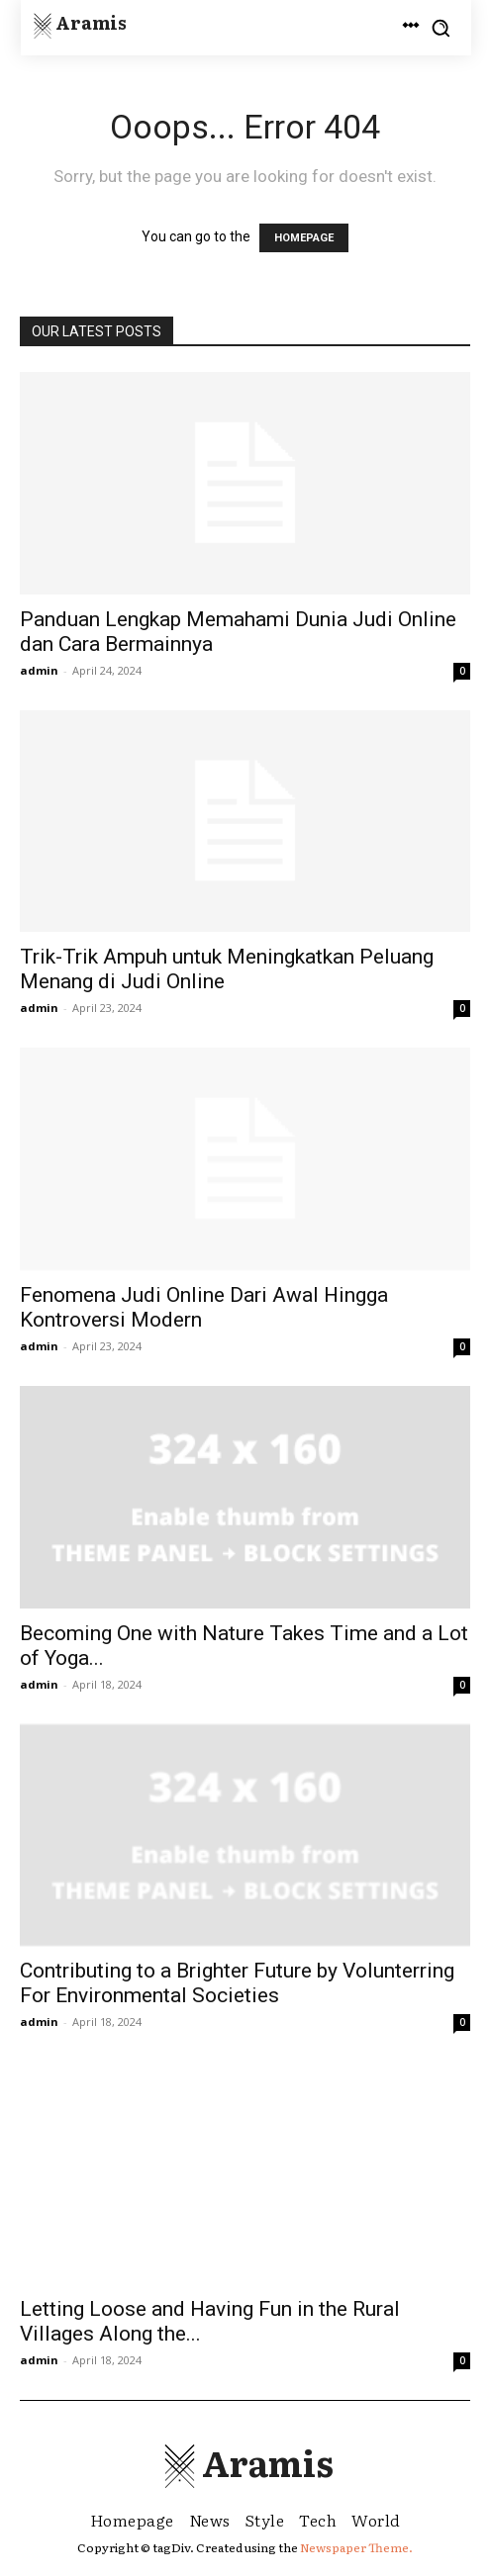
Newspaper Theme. (356, 2547)
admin (39, 670)
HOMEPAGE (304, 237)
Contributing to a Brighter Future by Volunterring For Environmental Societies (237, 1983)
